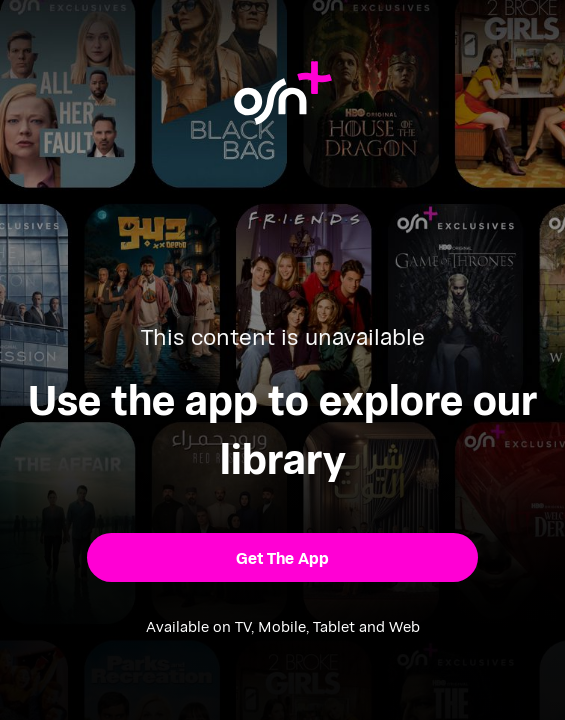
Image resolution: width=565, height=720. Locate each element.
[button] (283, 557)
